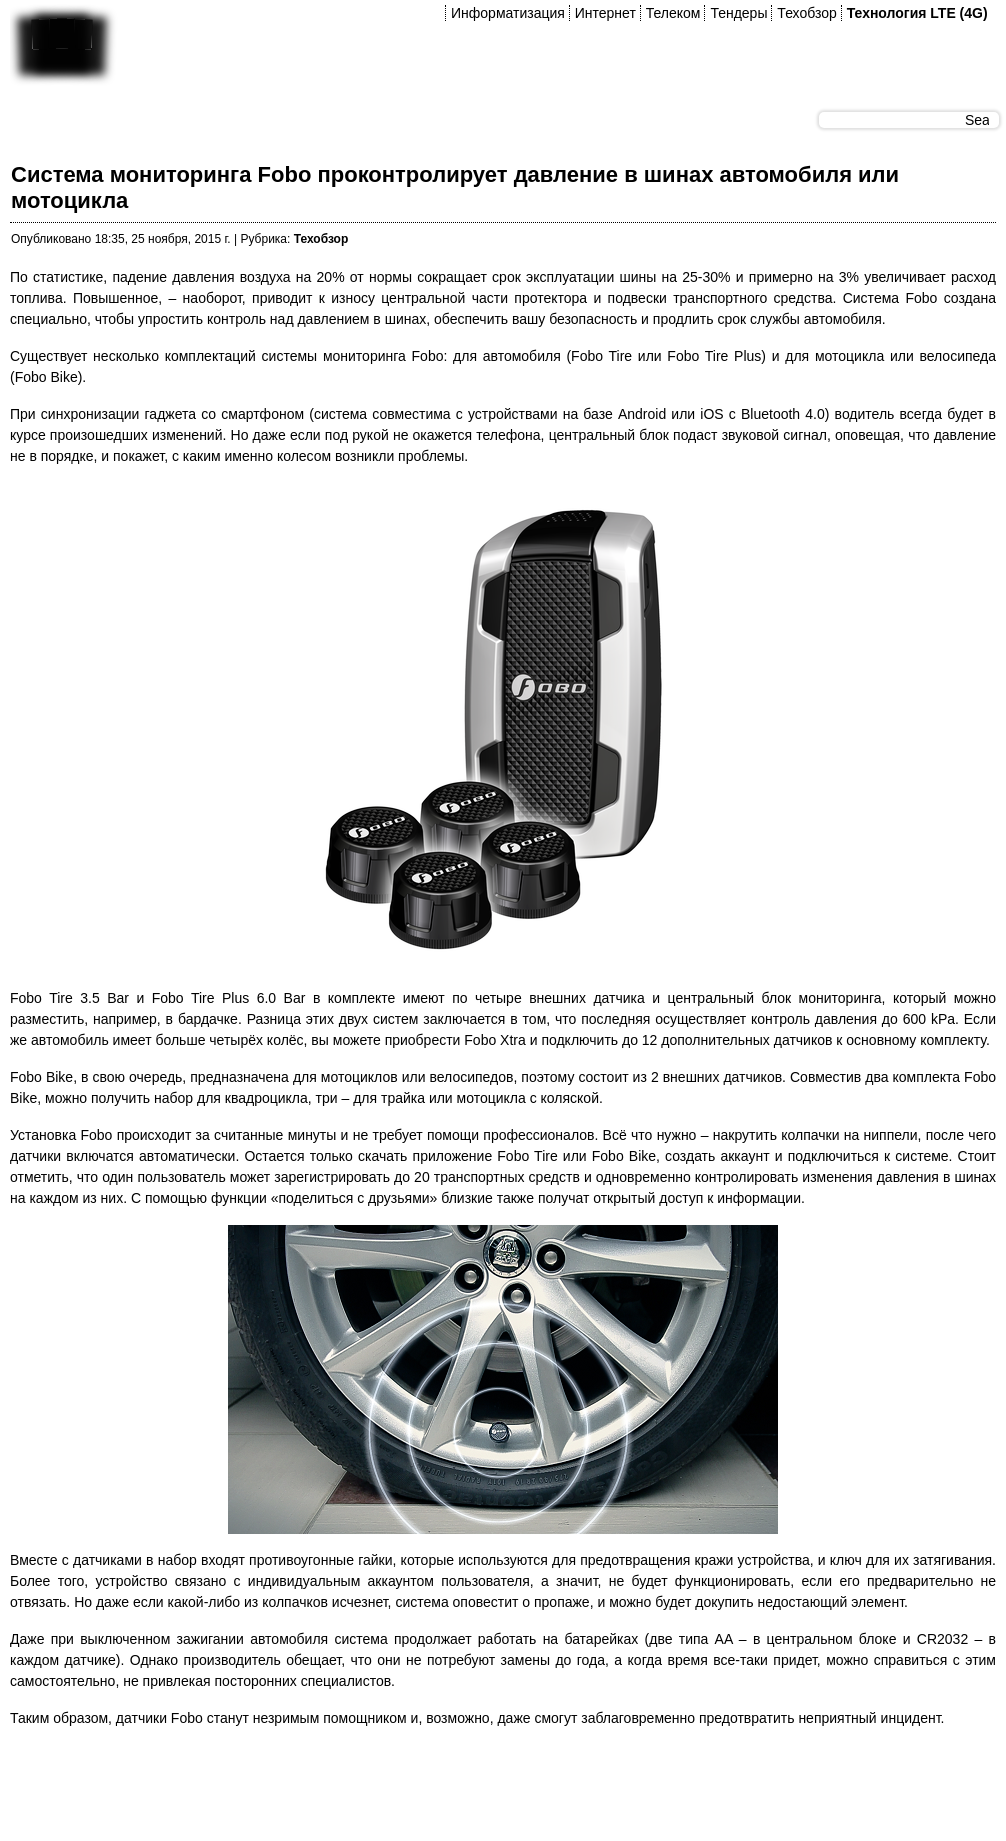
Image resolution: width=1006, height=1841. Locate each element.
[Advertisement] (374, 1790)
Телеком (673, 13)
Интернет (605, 13)
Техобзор (806, 13)
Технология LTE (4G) (917, 13)
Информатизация (508, 13)
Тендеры (738, 13)
